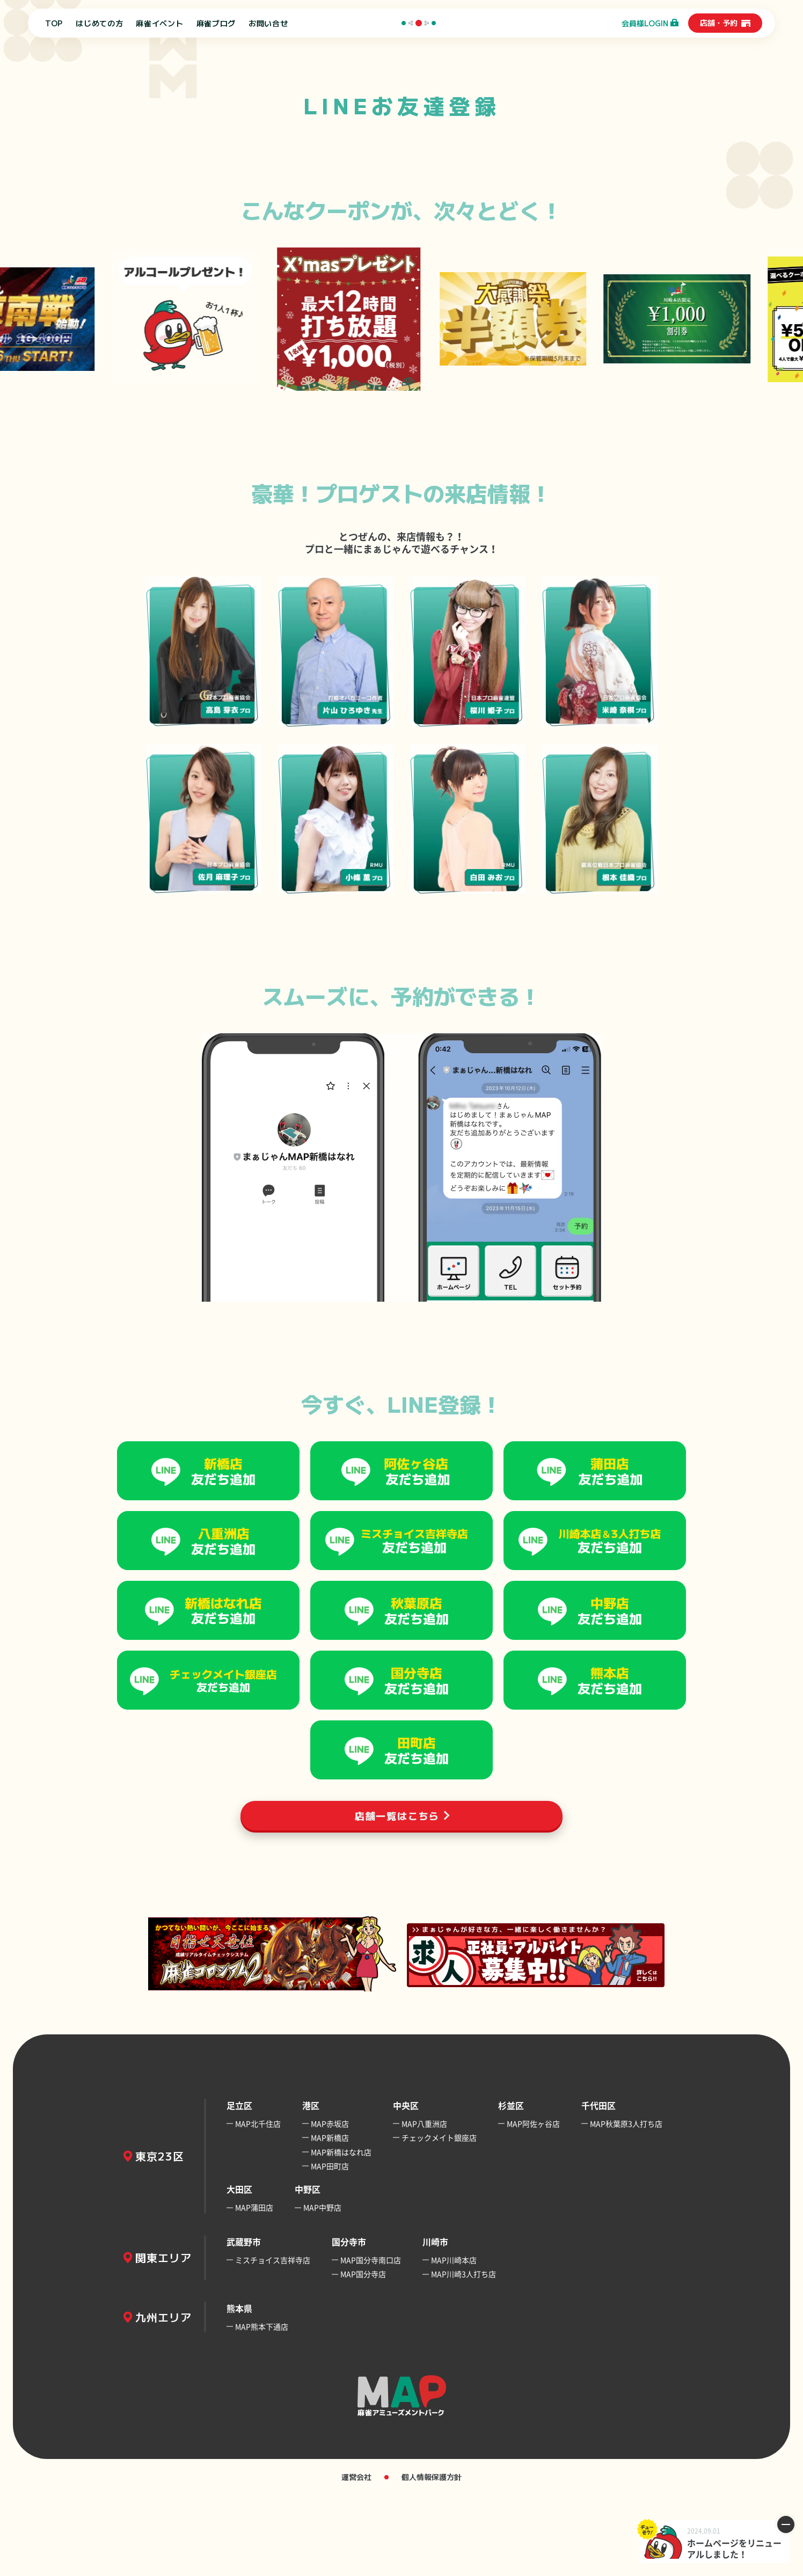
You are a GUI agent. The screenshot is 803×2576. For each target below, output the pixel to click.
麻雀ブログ (216, 23)
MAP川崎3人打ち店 (463, 2355)
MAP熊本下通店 (261, 2407)
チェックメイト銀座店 (439, 2219)
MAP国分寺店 (363, 2355)
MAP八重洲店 (424, 2204)
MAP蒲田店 (254, 2288)
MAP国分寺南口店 (370, 2341)
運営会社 (356, 2558)
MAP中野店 (322, 2288)
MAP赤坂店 (330, 2204)
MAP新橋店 (330, 2219)
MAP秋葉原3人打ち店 (626, 2204)
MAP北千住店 (258, 2204)
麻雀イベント (159, 23)
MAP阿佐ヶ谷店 (533, 2204)
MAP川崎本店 (454, 2341)
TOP (54, 23)
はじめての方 (99, 23)
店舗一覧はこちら (397, 1896)
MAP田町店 (330, 2247)
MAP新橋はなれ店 (341, 2233)
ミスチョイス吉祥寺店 (272, 2341)
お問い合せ (268, 23)
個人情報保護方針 (432, 2558)
